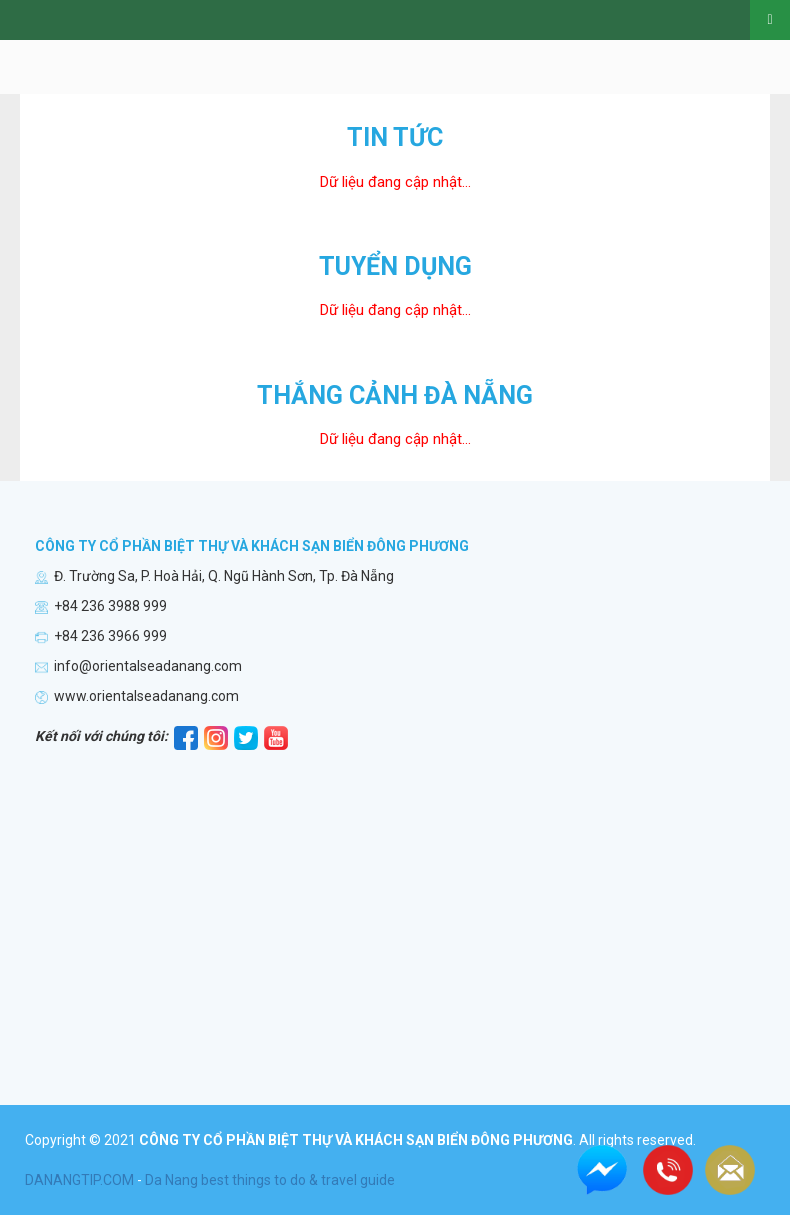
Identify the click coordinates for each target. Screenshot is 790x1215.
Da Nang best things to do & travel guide (270, 1180)
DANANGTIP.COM (79, 1180)
